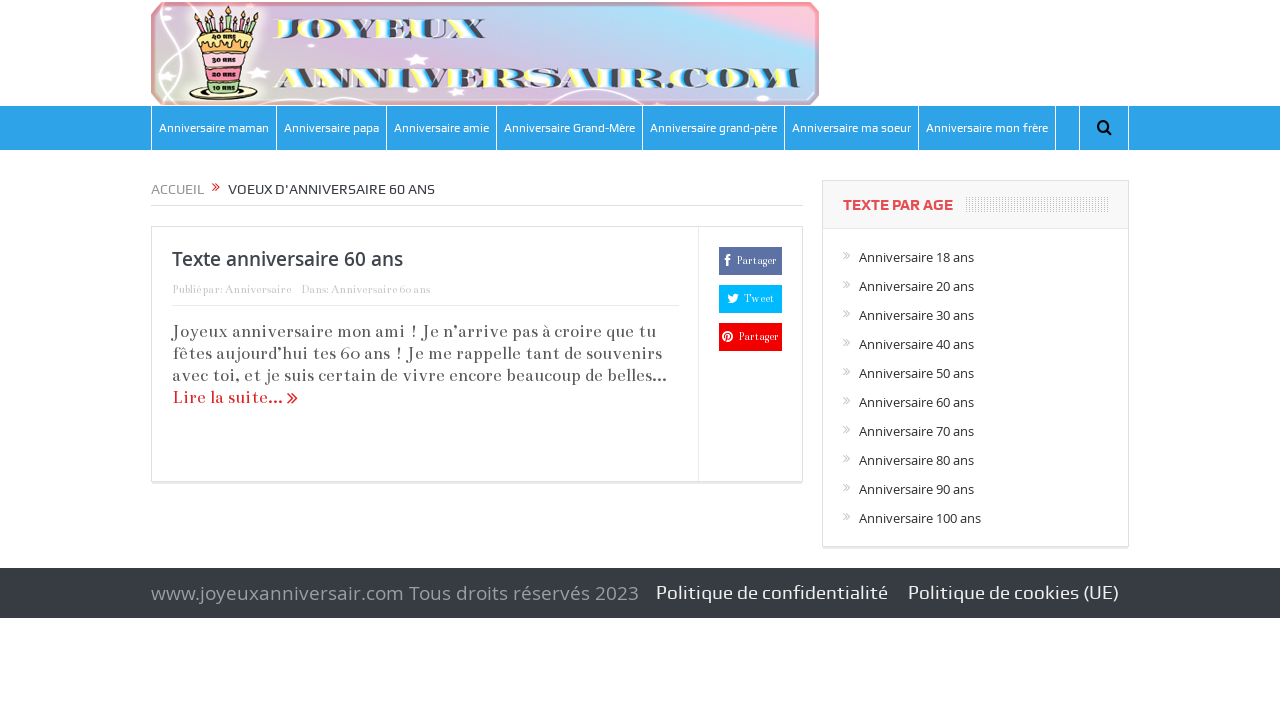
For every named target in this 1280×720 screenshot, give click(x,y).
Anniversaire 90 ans (916, 489)
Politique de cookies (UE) (1013, 592)
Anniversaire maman (214, 128)
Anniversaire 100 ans (920, 518)
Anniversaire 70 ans (916, 431)
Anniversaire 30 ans (916, 315)
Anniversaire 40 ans (916, 344)
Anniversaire (258, 289)
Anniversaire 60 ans (380, 289)
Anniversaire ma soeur (851, 128)
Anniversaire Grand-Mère (569, 128)
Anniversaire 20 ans (916, 286)
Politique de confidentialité (772, 592)
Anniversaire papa (331, 128)
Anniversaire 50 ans (916, 373)
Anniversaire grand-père (713, 128)
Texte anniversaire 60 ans (287, 259)
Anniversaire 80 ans (916, 460)
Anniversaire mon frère (987, 128)
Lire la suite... (235, 397)
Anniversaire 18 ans (916, 257)
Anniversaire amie (441, 128)
